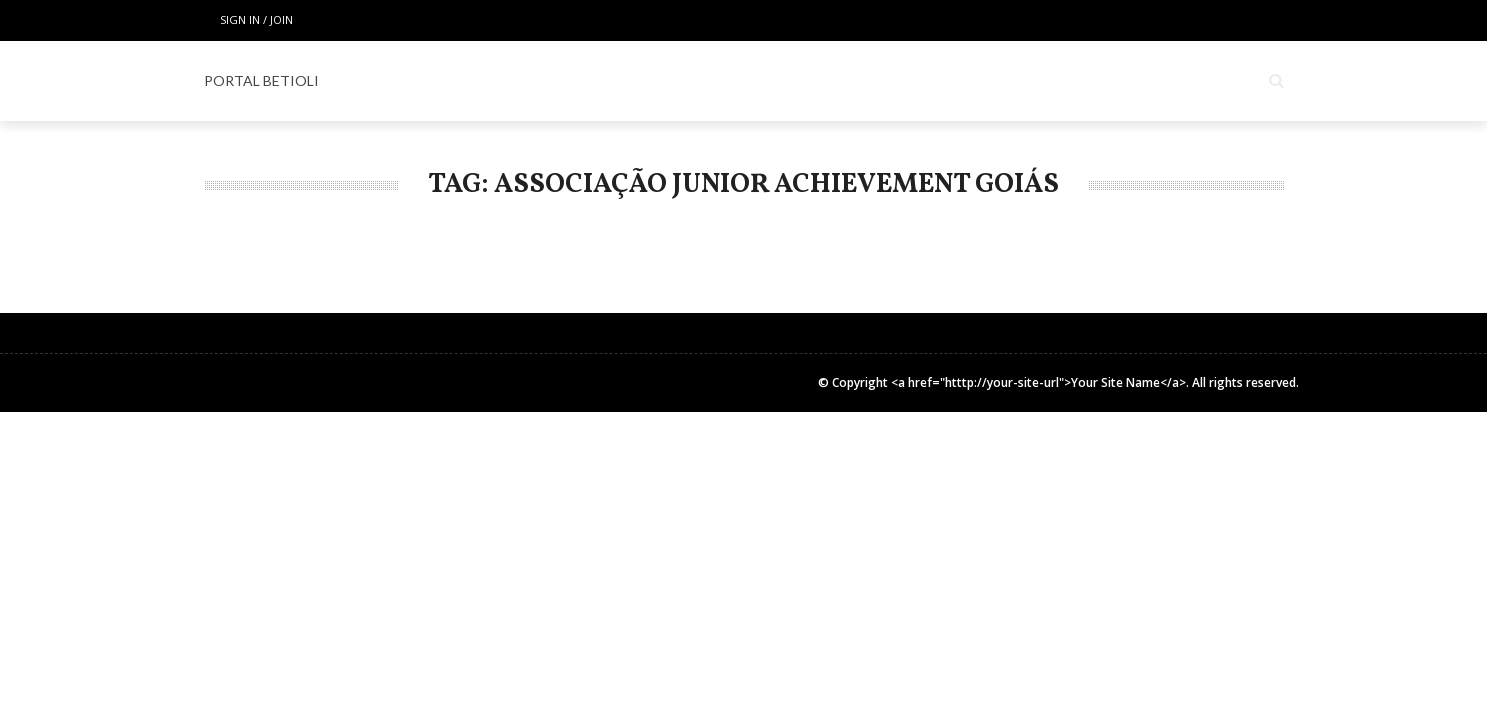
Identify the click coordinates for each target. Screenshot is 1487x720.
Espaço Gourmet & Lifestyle (854, 81)
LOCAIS (589, 81)
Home (507, 81)
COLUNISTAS (1034, 81)
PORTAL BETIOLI (261, 80)
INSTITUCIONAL (1164, 81)
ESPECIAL (683, 81)
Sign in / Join (256, 19)
